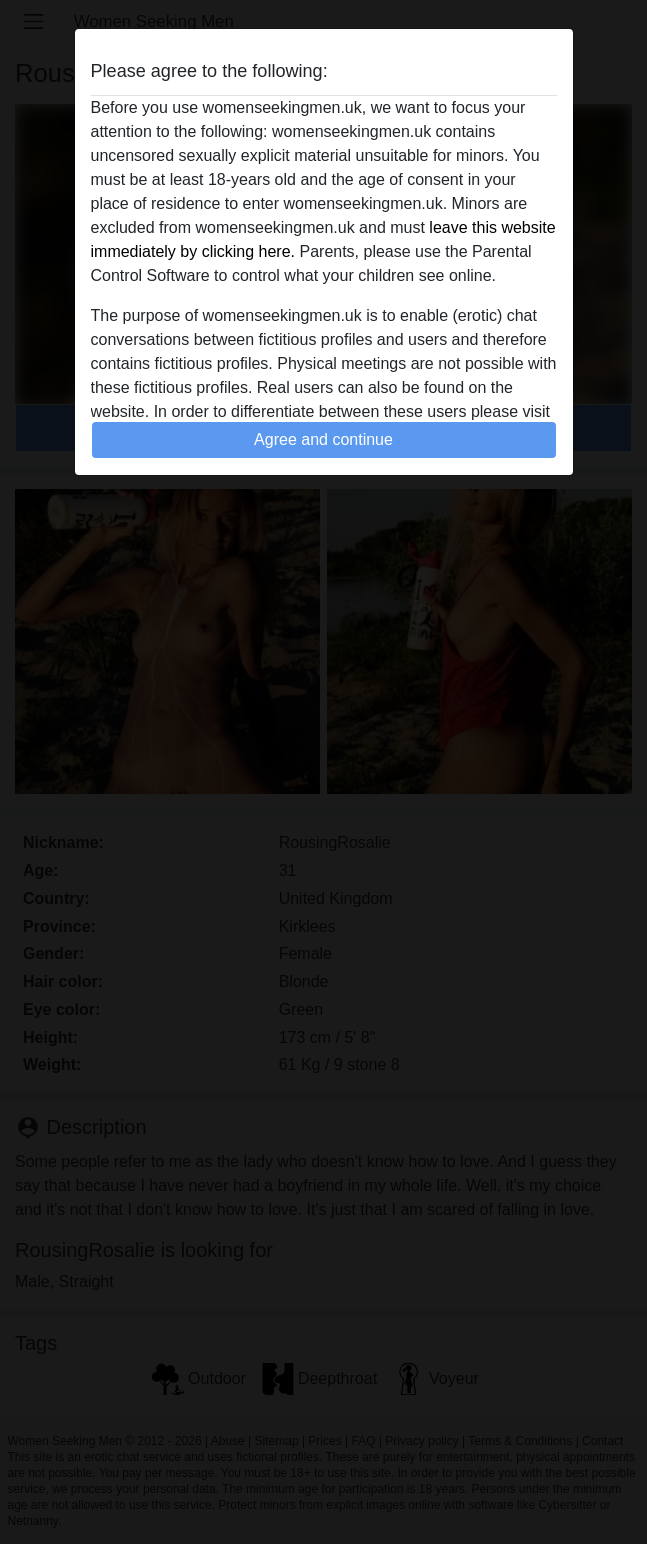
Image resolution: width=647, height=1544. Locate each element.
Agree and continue (323, 439)
